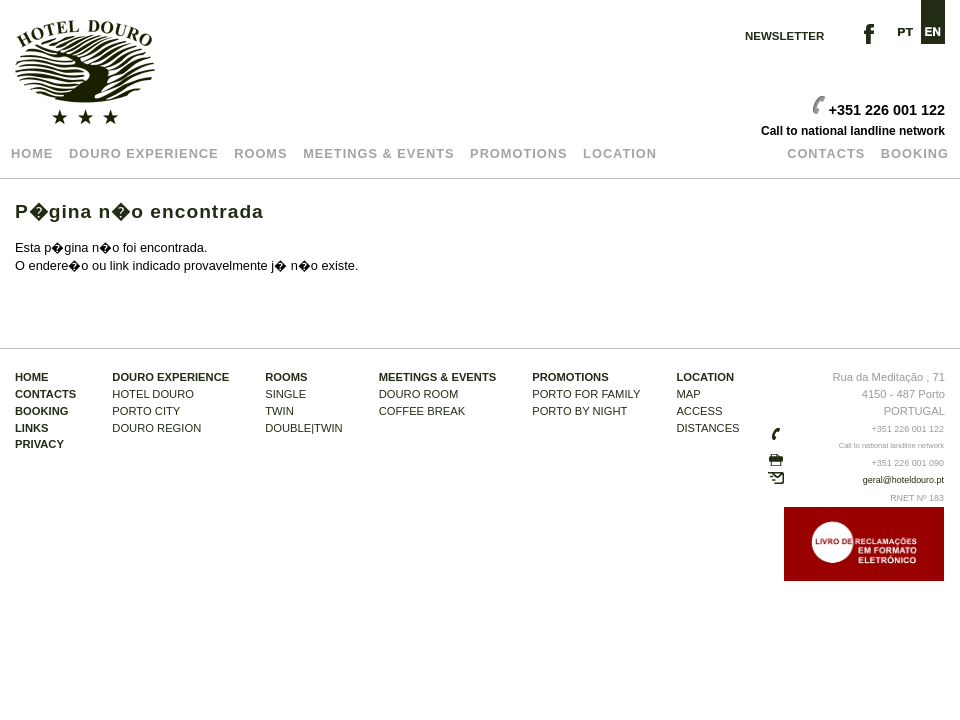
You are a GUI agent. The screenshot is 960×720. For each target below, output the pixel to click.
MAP (688, 394)
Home (32, 153)
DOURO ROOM (419, 394)
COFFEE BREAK (422, 411)
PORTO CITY (146, 411)
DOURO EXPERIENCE (144, 153)
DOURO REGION (156, 428)
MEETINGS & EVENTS (378, 153)
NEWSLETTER (784, 36)
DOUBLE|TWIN (304, 428)
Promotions (518, 153)
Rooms (260, 153)
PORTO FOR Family (586, 394)
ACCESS (699, 411)
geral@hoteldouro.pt (903, 480)
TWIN (279, 411)
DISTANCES (707, 428)
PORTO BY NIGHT (579, 411)
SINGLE (285, 394)
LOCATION (620, 153)
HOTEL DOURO (153, 394)
